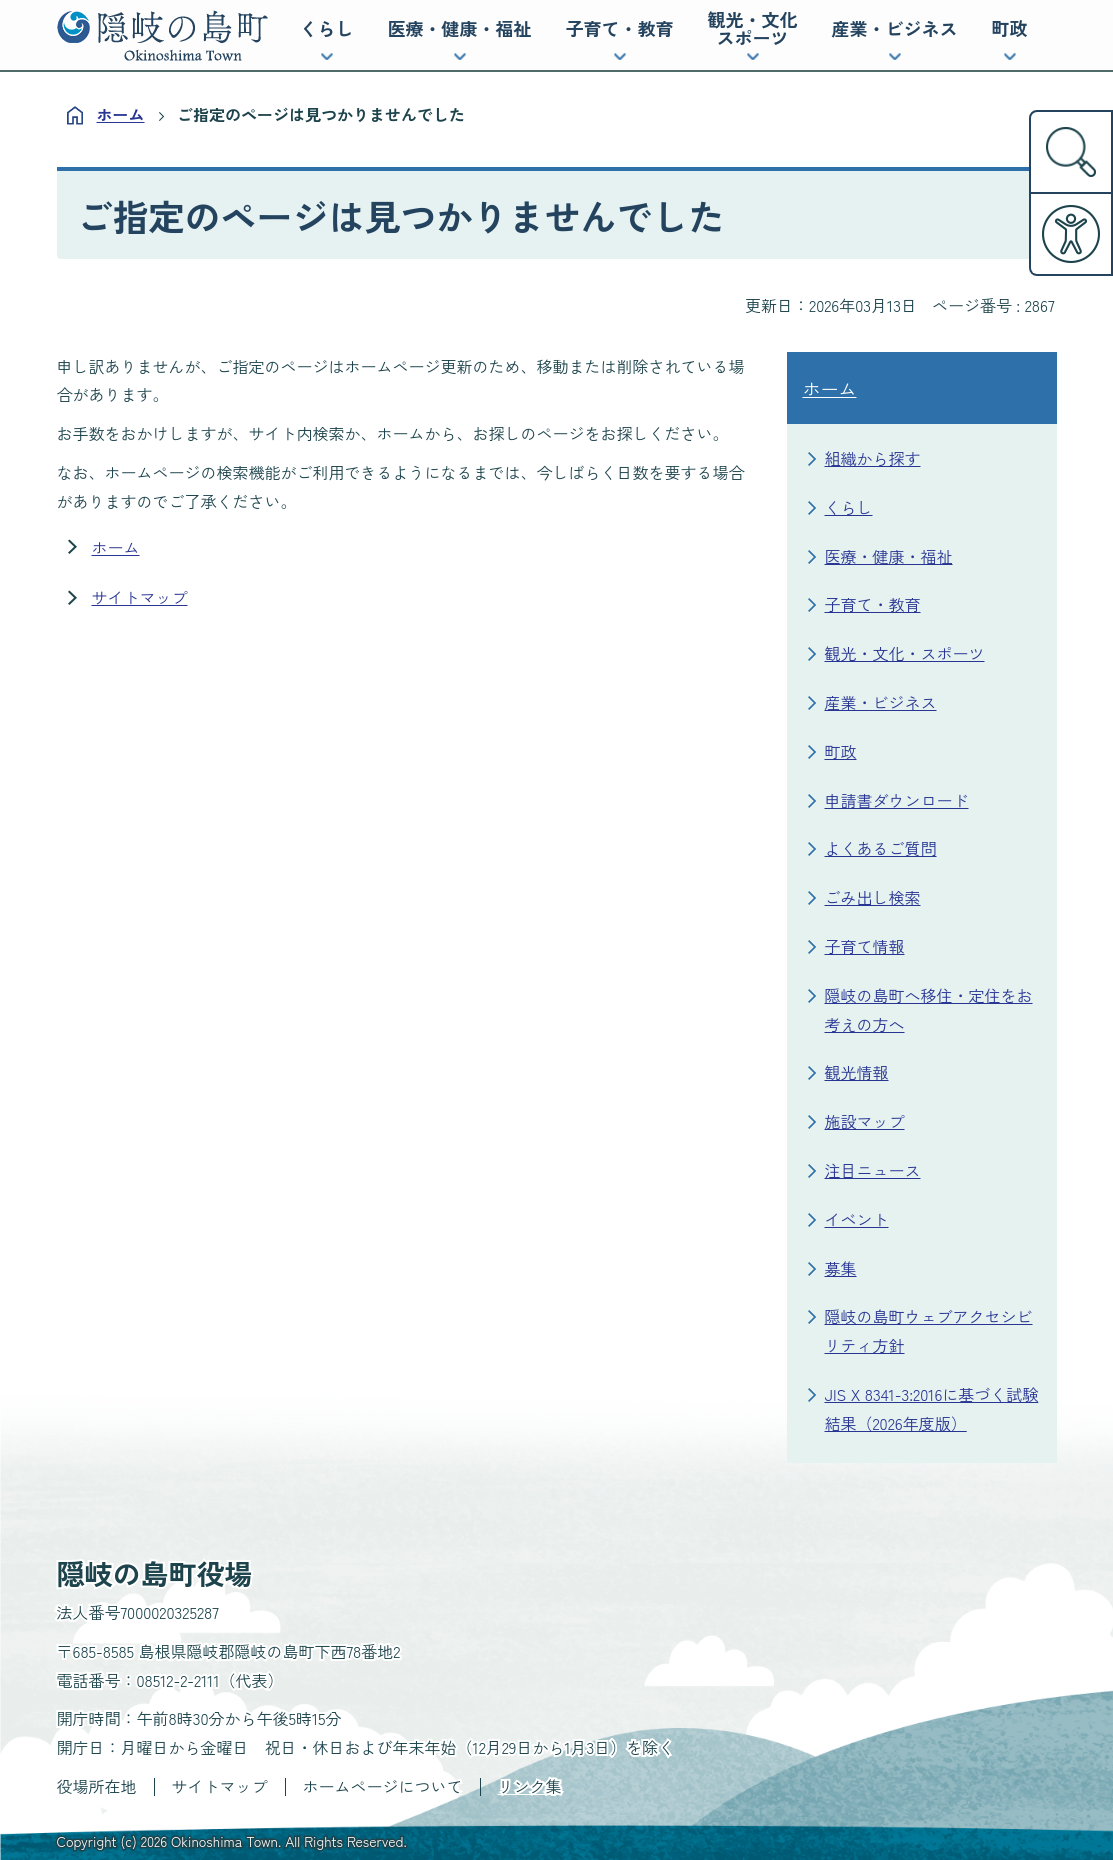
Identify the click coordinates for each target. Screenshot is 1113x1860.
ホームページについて (383, 1786)
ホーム (121, 114)
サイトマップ (140, 597)
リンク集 (530, 1786)
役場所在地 (97, 1786)
